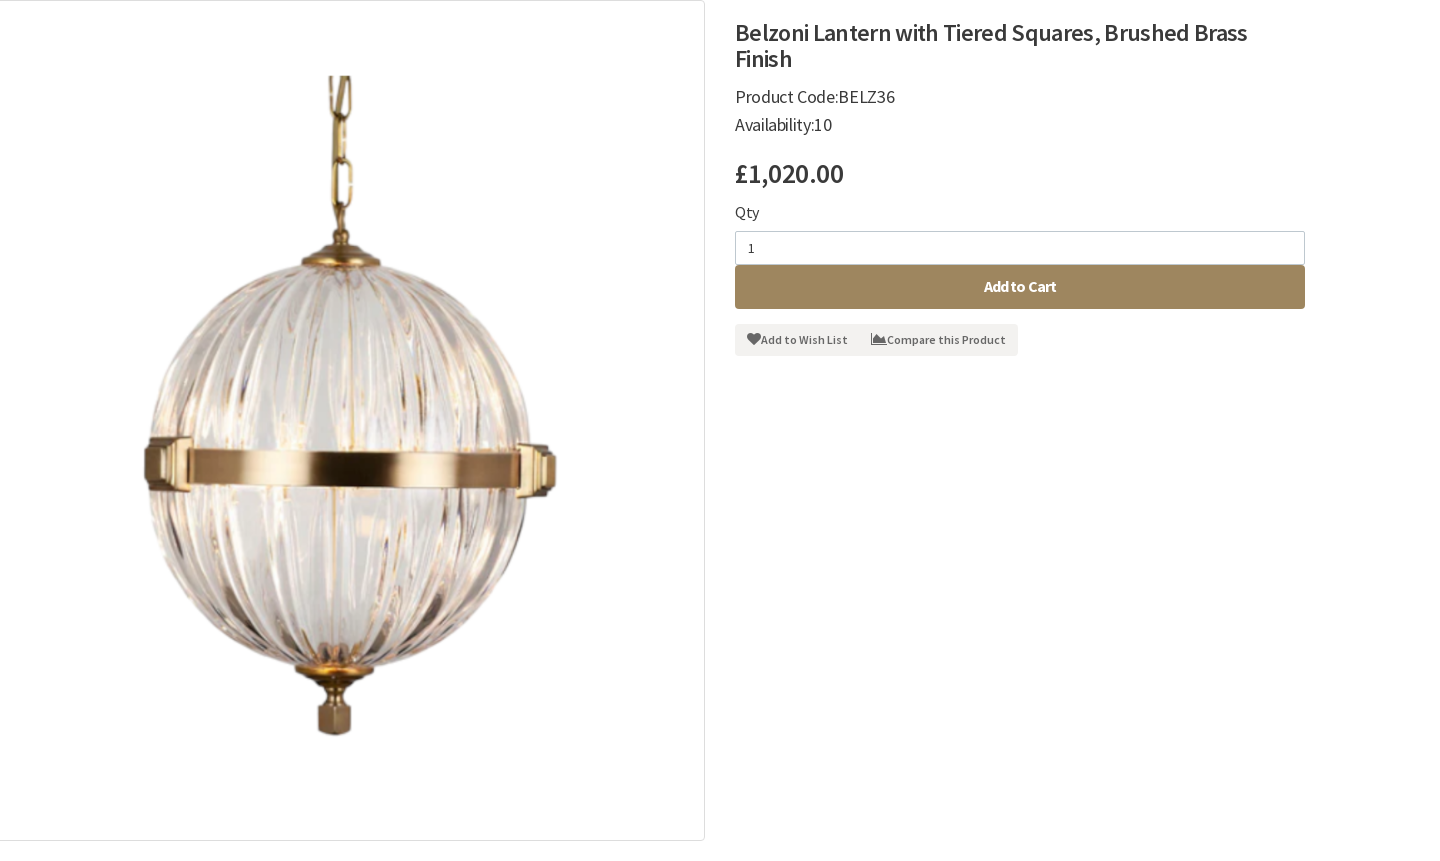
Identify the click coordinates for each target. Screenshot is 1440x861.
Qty (747, 212)
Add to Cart (1020, 286)
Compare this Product (938, 339)
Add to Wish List (797, 339)
